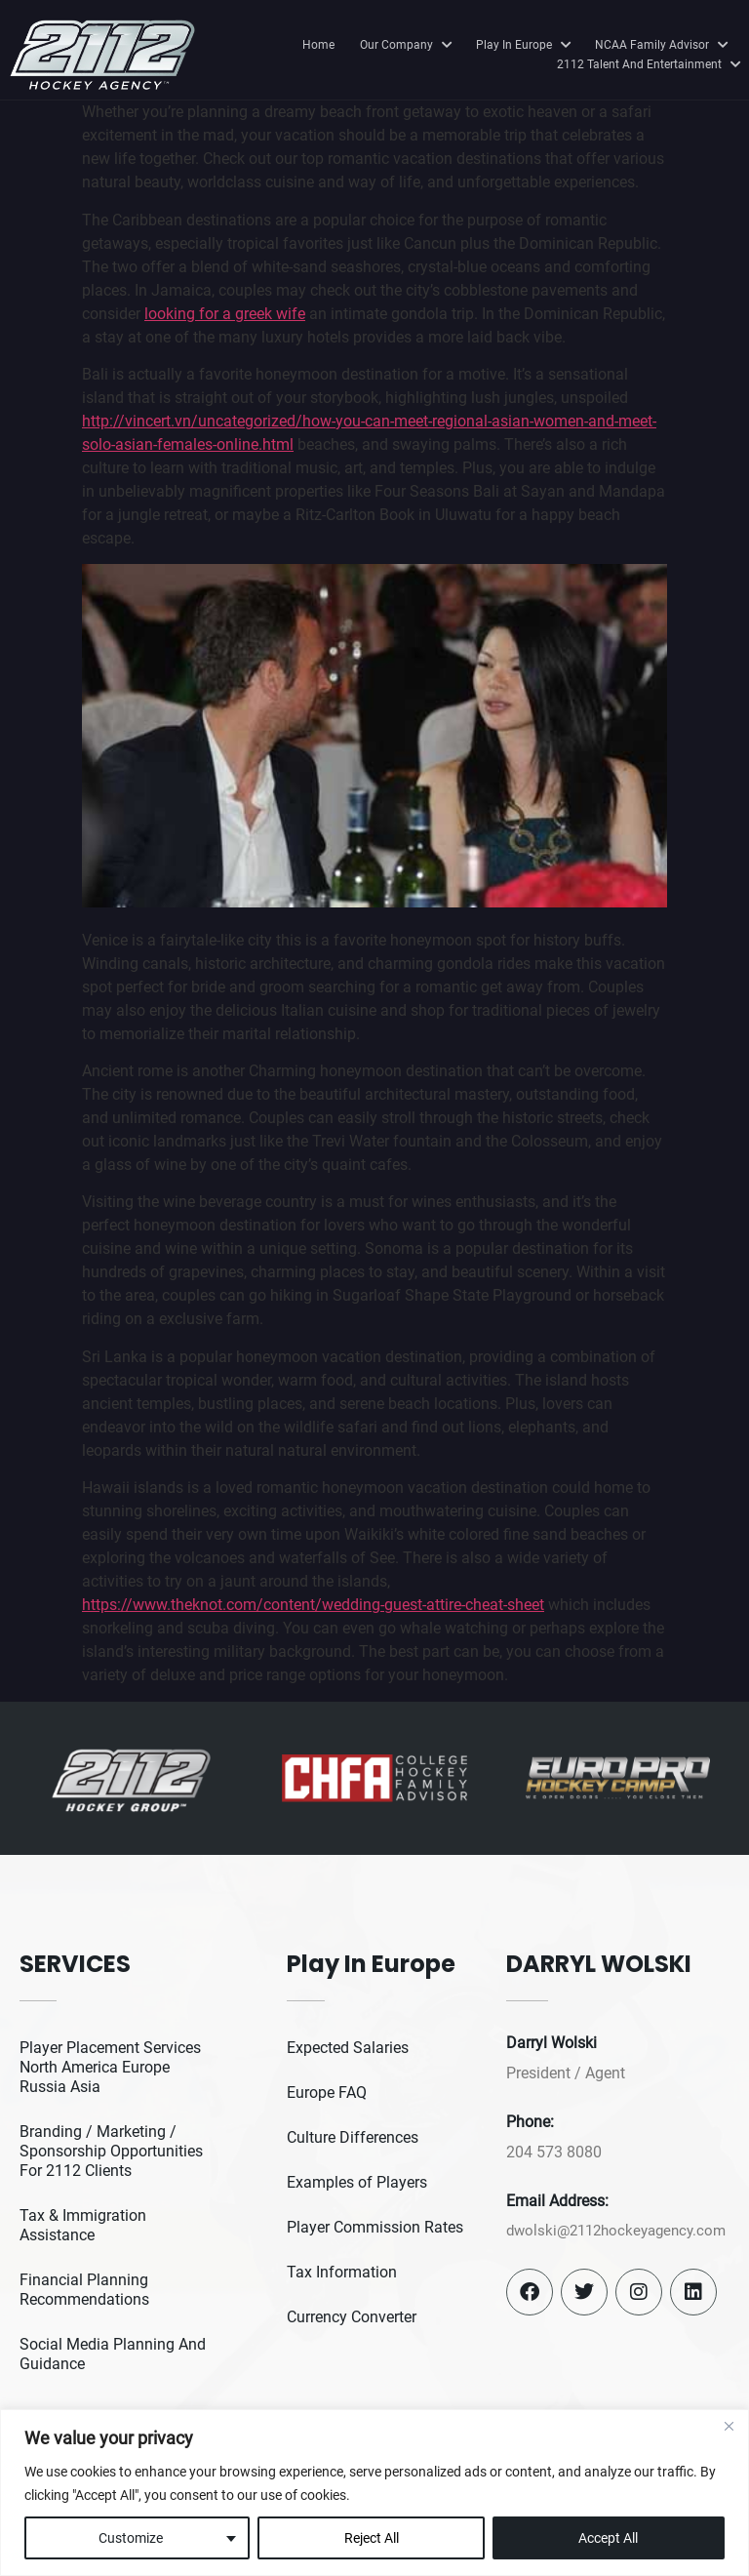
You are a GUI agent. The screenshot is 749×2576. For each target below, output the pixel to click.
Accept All (609, 2538)
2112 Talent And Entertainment (648, 64)
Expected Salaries (348, 2047)
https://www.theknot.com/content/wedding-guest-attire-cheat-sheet (313, 1604)
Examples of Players (357, 2182)
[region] (374, 2492)
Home (318, 45)
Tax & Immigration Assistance (83, 2225)
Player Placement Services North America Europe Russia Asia (110, 2067)
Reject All (371, 2538)
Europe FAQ (327, 2092)
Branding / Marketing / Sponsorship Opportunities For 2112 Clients (111, 2151)
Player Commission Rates (375, 2227)
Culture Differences (352, 2137)
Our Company (405, 45)
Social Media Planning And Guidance (113, 2354)
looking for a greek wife (224, 313)
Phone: (530, 2122)
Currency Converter (351, 2317)
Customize (131, 2538)
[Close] (728, 2425)
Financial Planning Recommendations (84, 2290)
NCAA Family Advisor (661, 45)
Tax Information (342, 2272)
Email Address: (557, 2201)
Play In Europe (523, 45)
